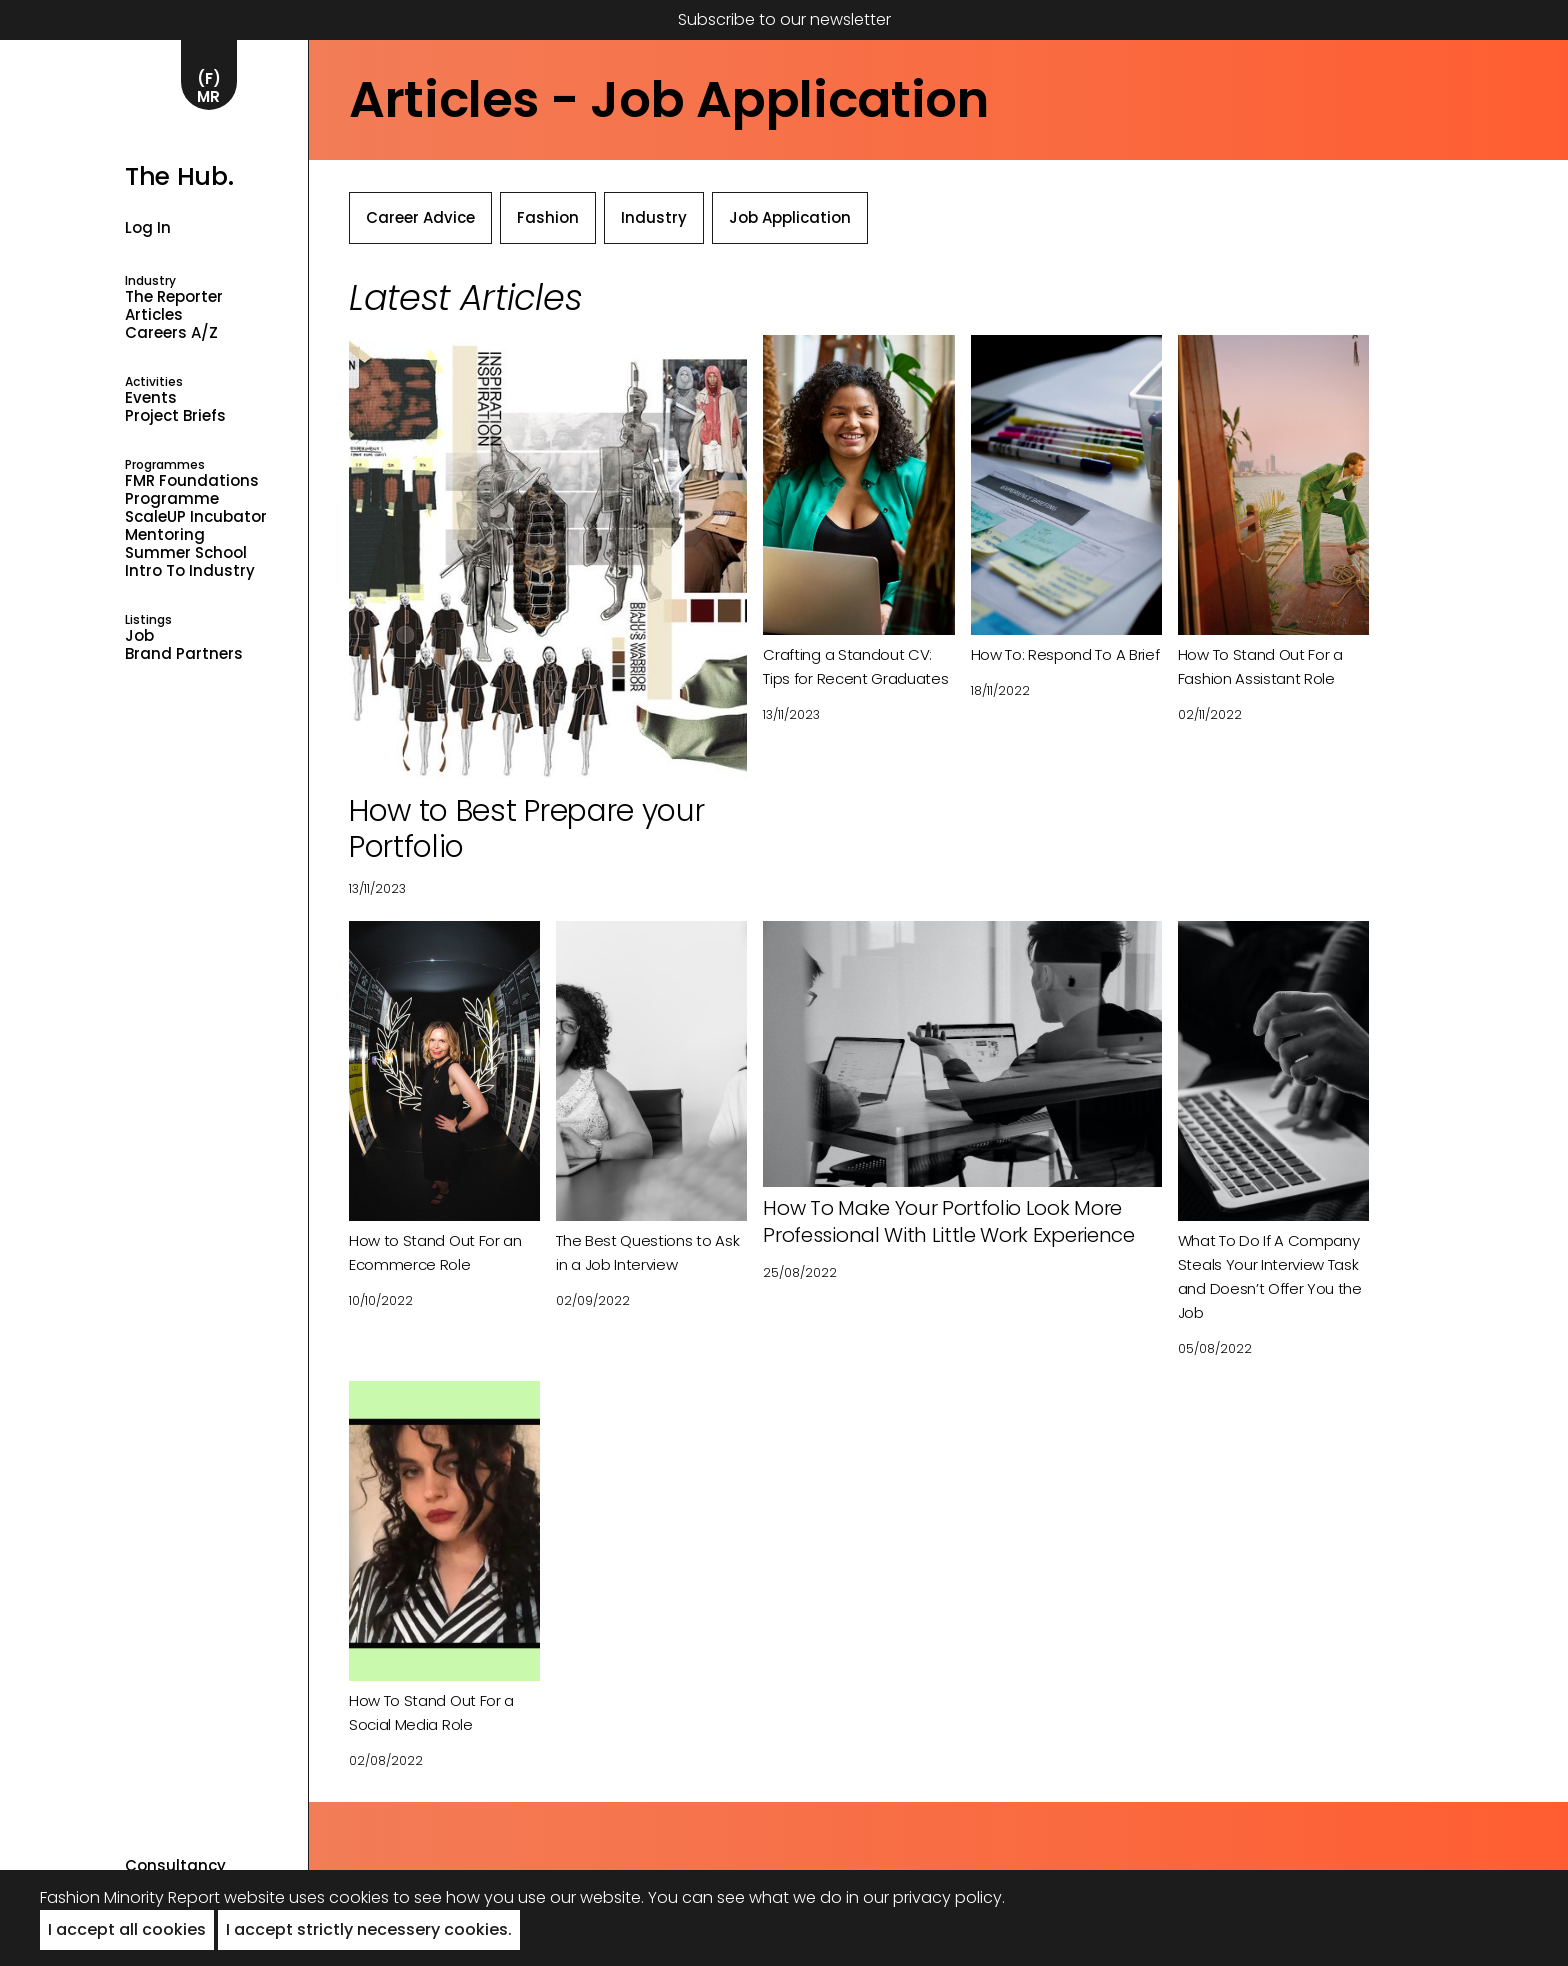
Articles (154, 315)
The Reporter (174, 297)
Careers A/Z (171, 333)
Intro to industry (190, 571)
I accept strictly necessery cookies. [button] (369, 1929)
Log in (148, 227)
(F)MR (209, 87)
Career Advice (420, 217)
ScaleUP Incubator (196, 517)
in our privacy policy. (925, 1897)
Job (139, 636)
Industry (654, 217)
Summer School (186, 553)
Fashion (548, 217)
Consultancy (175, 1866)
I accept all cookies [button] (127, 1929)
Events (151, 398)
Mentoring (165, 535)
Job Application (790, 217)
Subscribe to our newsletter (784, 19)
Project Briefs (175, 416)
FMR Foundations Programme (192, 490)
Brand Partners (184, 654)
